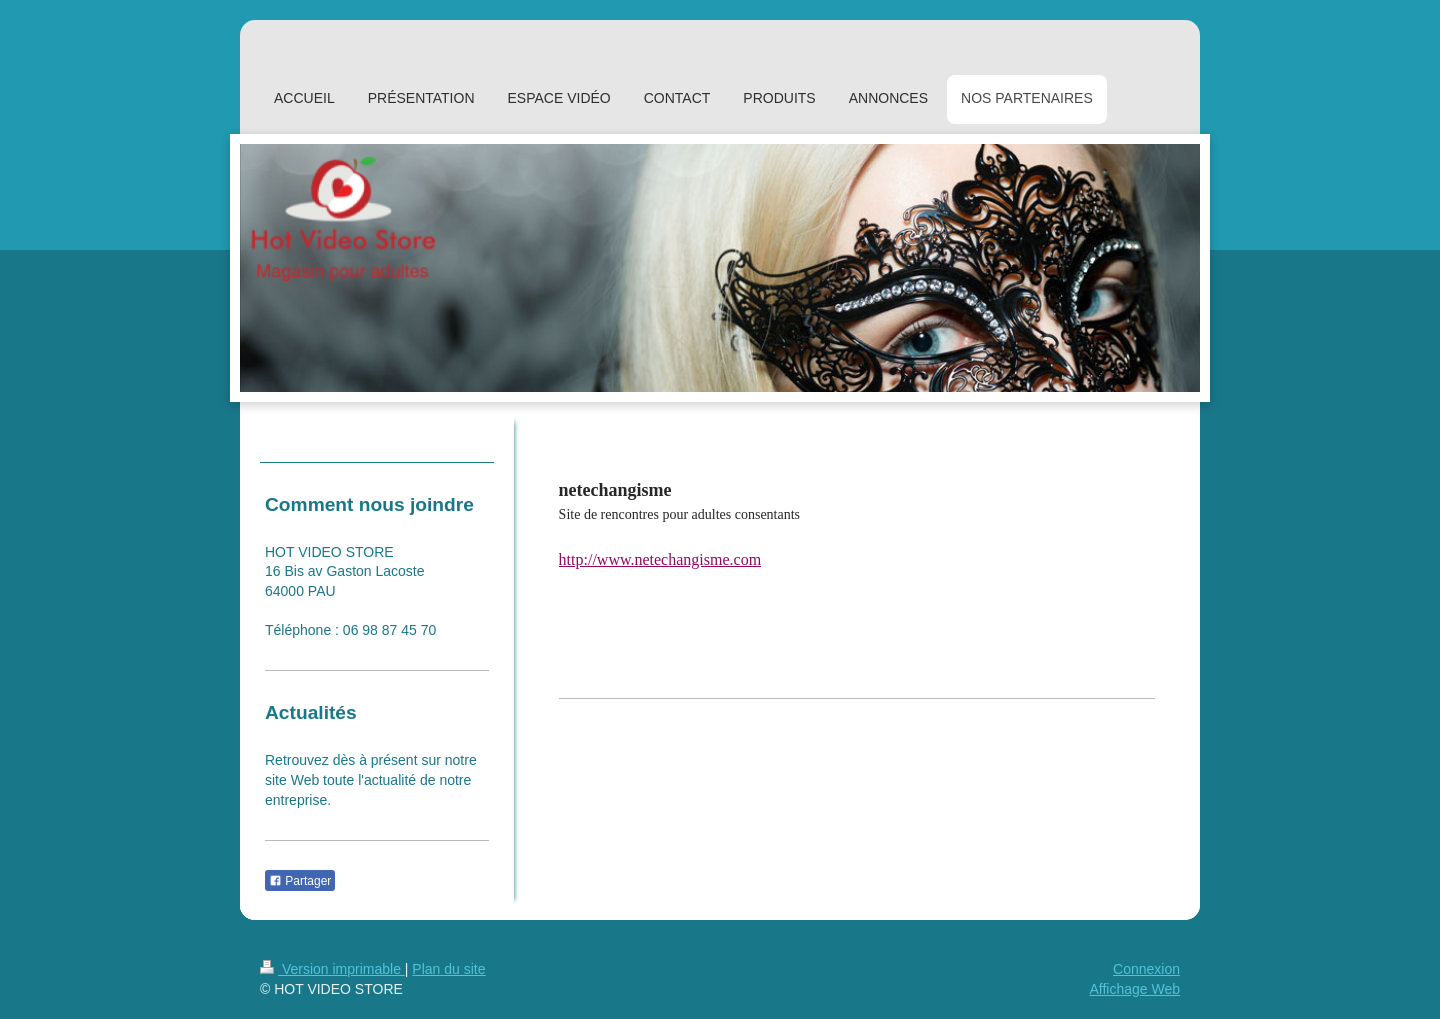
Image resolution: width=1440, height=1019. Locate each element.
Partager (300, 881)
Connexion (1146, 969)
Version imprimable (332, 969)
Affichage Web (1134, 989)
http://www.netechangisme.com (660, 559)
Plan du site (448, 969)
